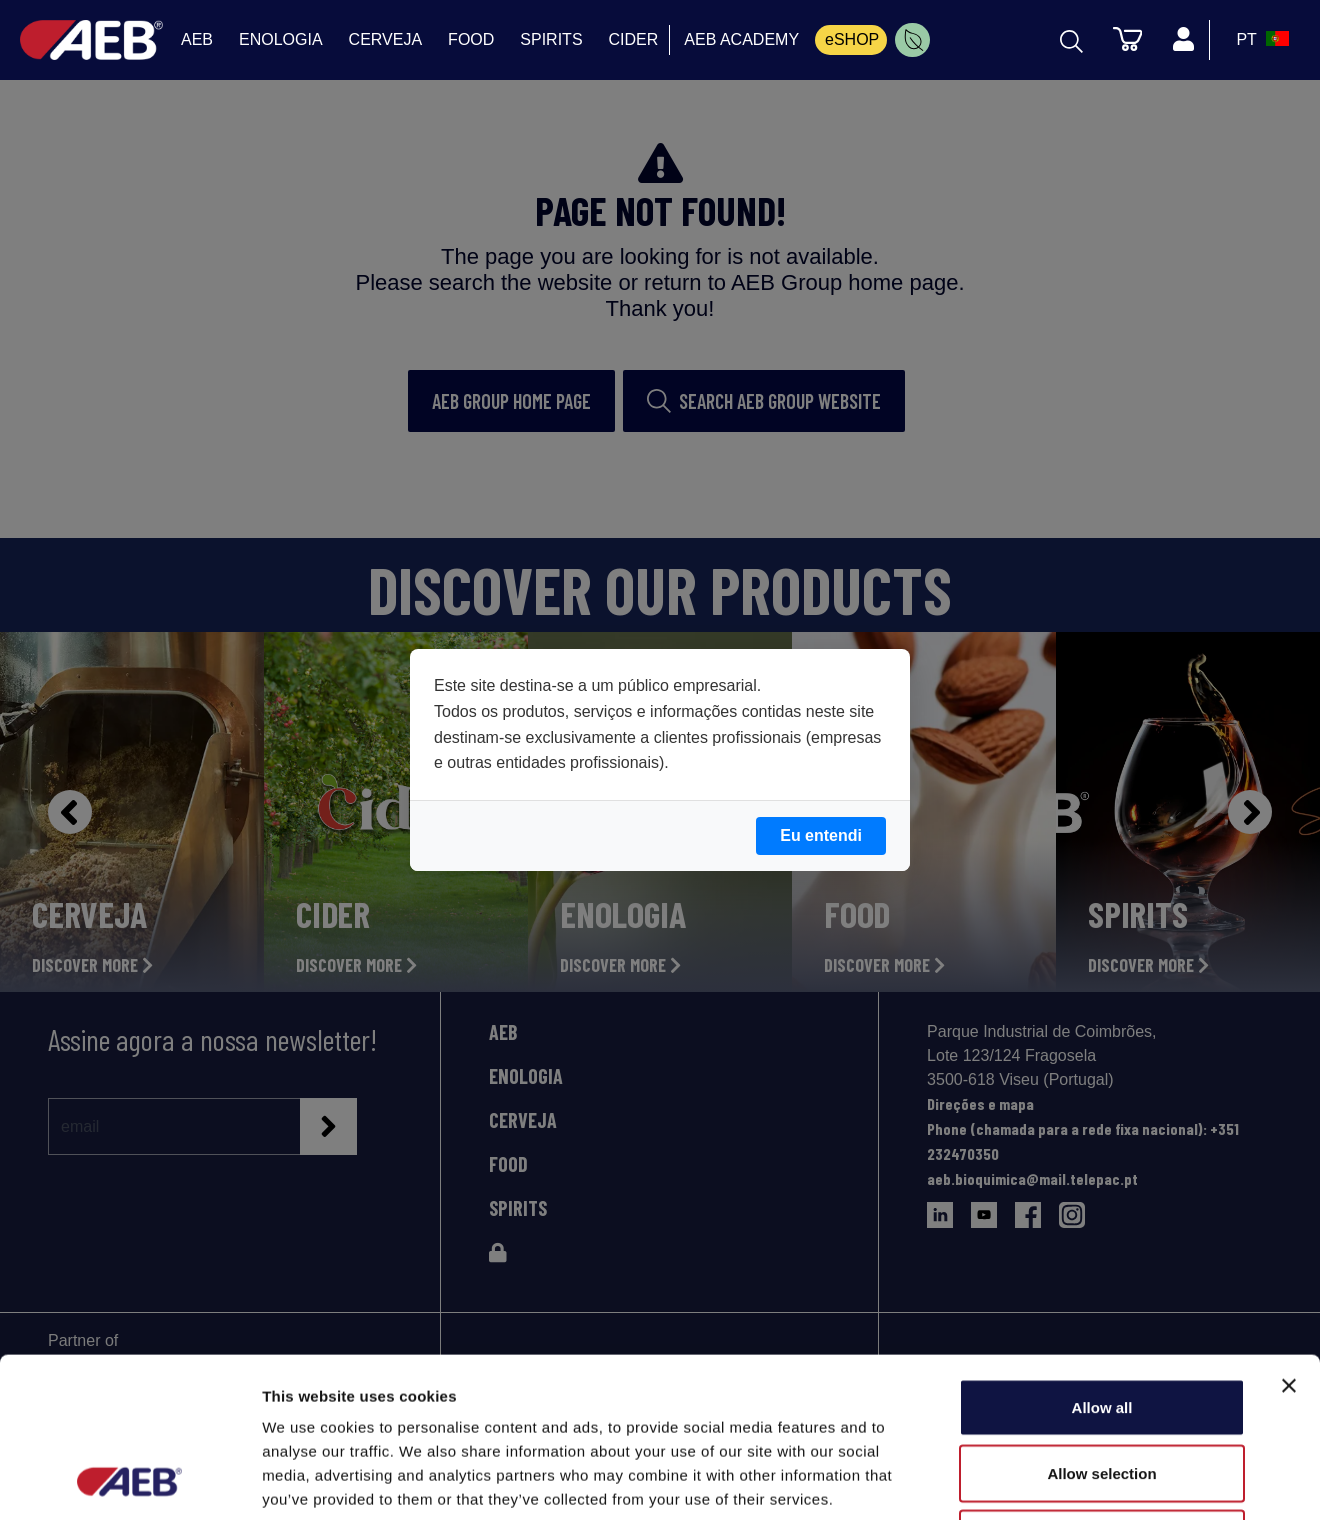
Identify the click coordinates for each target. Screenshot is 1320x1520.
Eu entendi (821, 835)
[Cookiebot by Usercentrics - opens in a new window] (129, 1481)
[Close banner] (1289, 1236)
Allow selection (1101, 1323)
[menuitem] (912, 40)
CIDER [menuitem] (634, 39)
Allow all (1102, 1257)
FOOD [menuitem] (471, 39)
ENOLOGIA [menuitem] (281, 39)
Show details (1049, 1480)
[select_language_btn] (1260, 40)
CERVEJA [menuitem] (386, 39)
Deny (1102, 1388)
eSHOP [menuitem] (852, 39)
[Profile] (1183, 40)
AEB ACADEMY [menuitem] (741, 39)
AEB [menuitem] (197, 39)
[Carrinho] (1127, 38)
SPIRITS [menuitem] (551, 39)
